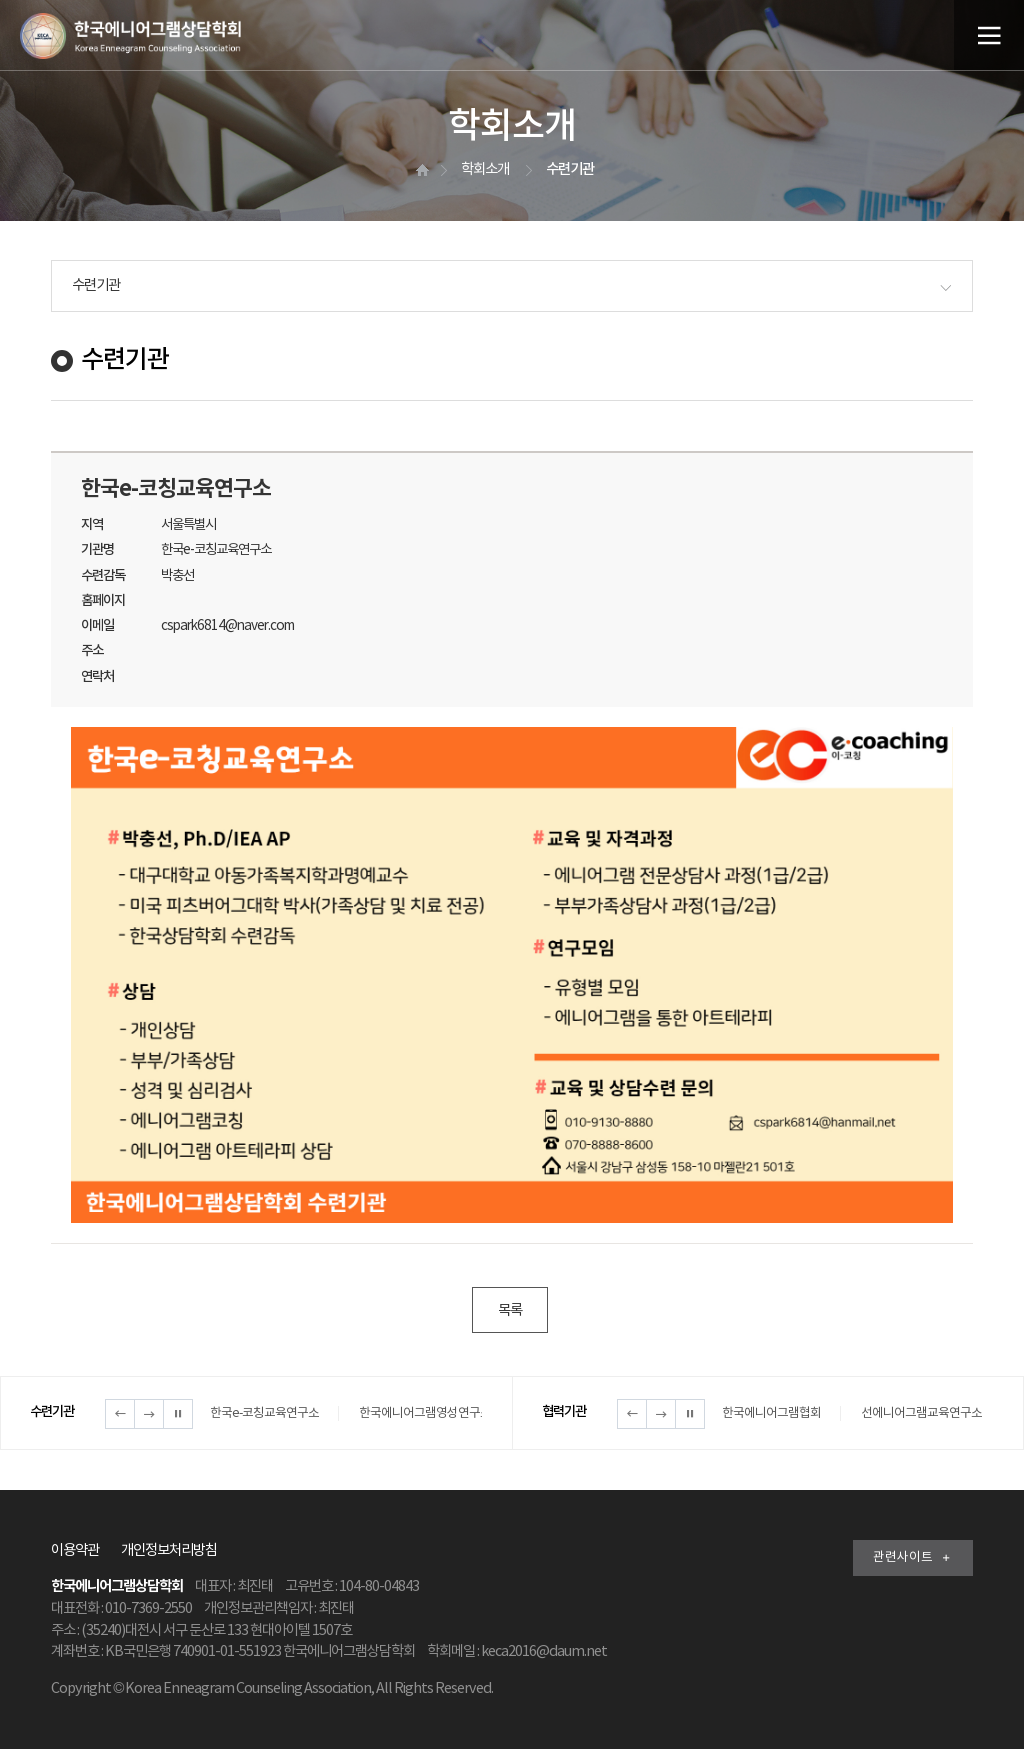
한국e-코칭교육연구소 (264, 1413)
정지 (178, 1414)
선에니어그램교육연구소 (921, 1413)
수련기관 (96, 285)
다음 (149, 1414)
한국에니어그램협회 (771, 1413)
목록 (510, 1310)
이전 (120, 1414)
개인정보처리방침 (169, 1550)
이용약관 (75, 1550)
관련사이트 (913, 1558)
